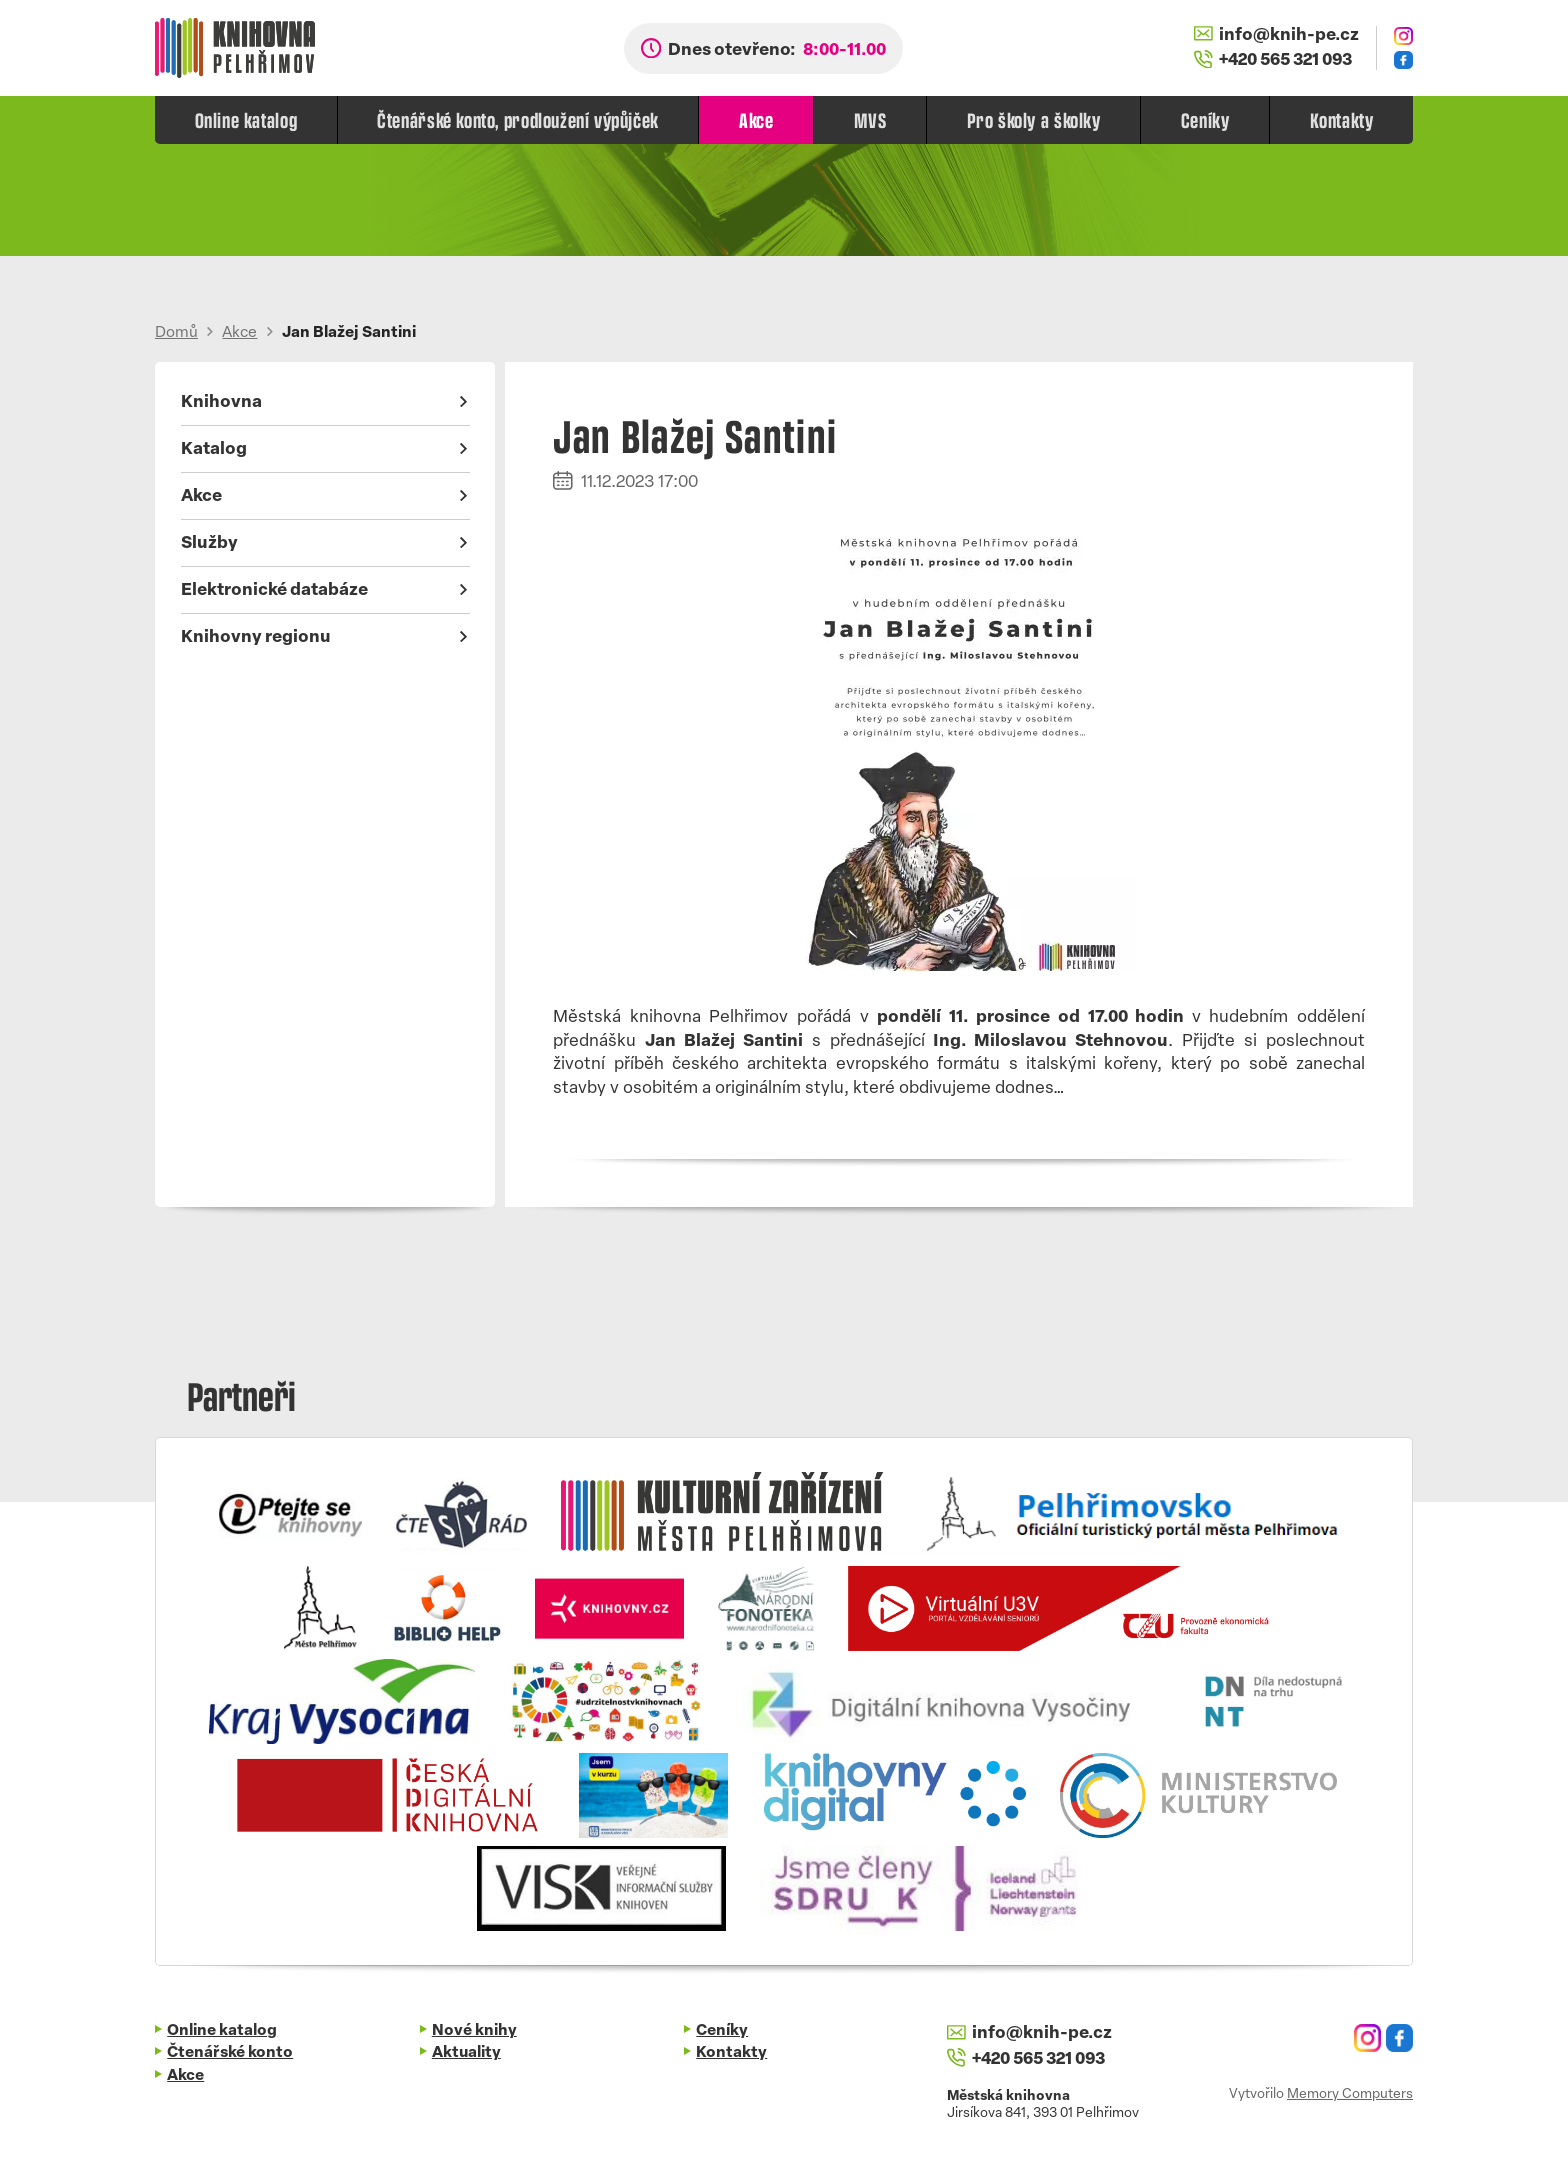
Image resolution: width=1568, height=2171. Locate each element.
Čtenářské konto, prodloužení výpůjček (518, 119)
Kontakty (1342, 119)
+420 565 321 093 (1273, 60)
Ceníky (1205, 119)
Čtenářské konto (230, 2053)
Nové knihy (474, 2031)
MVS (870, 119)
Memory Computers (1350, 2094)
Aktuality (466, 2053)
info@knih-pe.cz (1276, 35)
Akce (756, 119)
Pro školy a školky (1034, 119)
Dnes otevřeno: (777, 50)
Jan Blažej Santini (349, 333)
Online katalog (246, 119)
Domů (176, 333)
